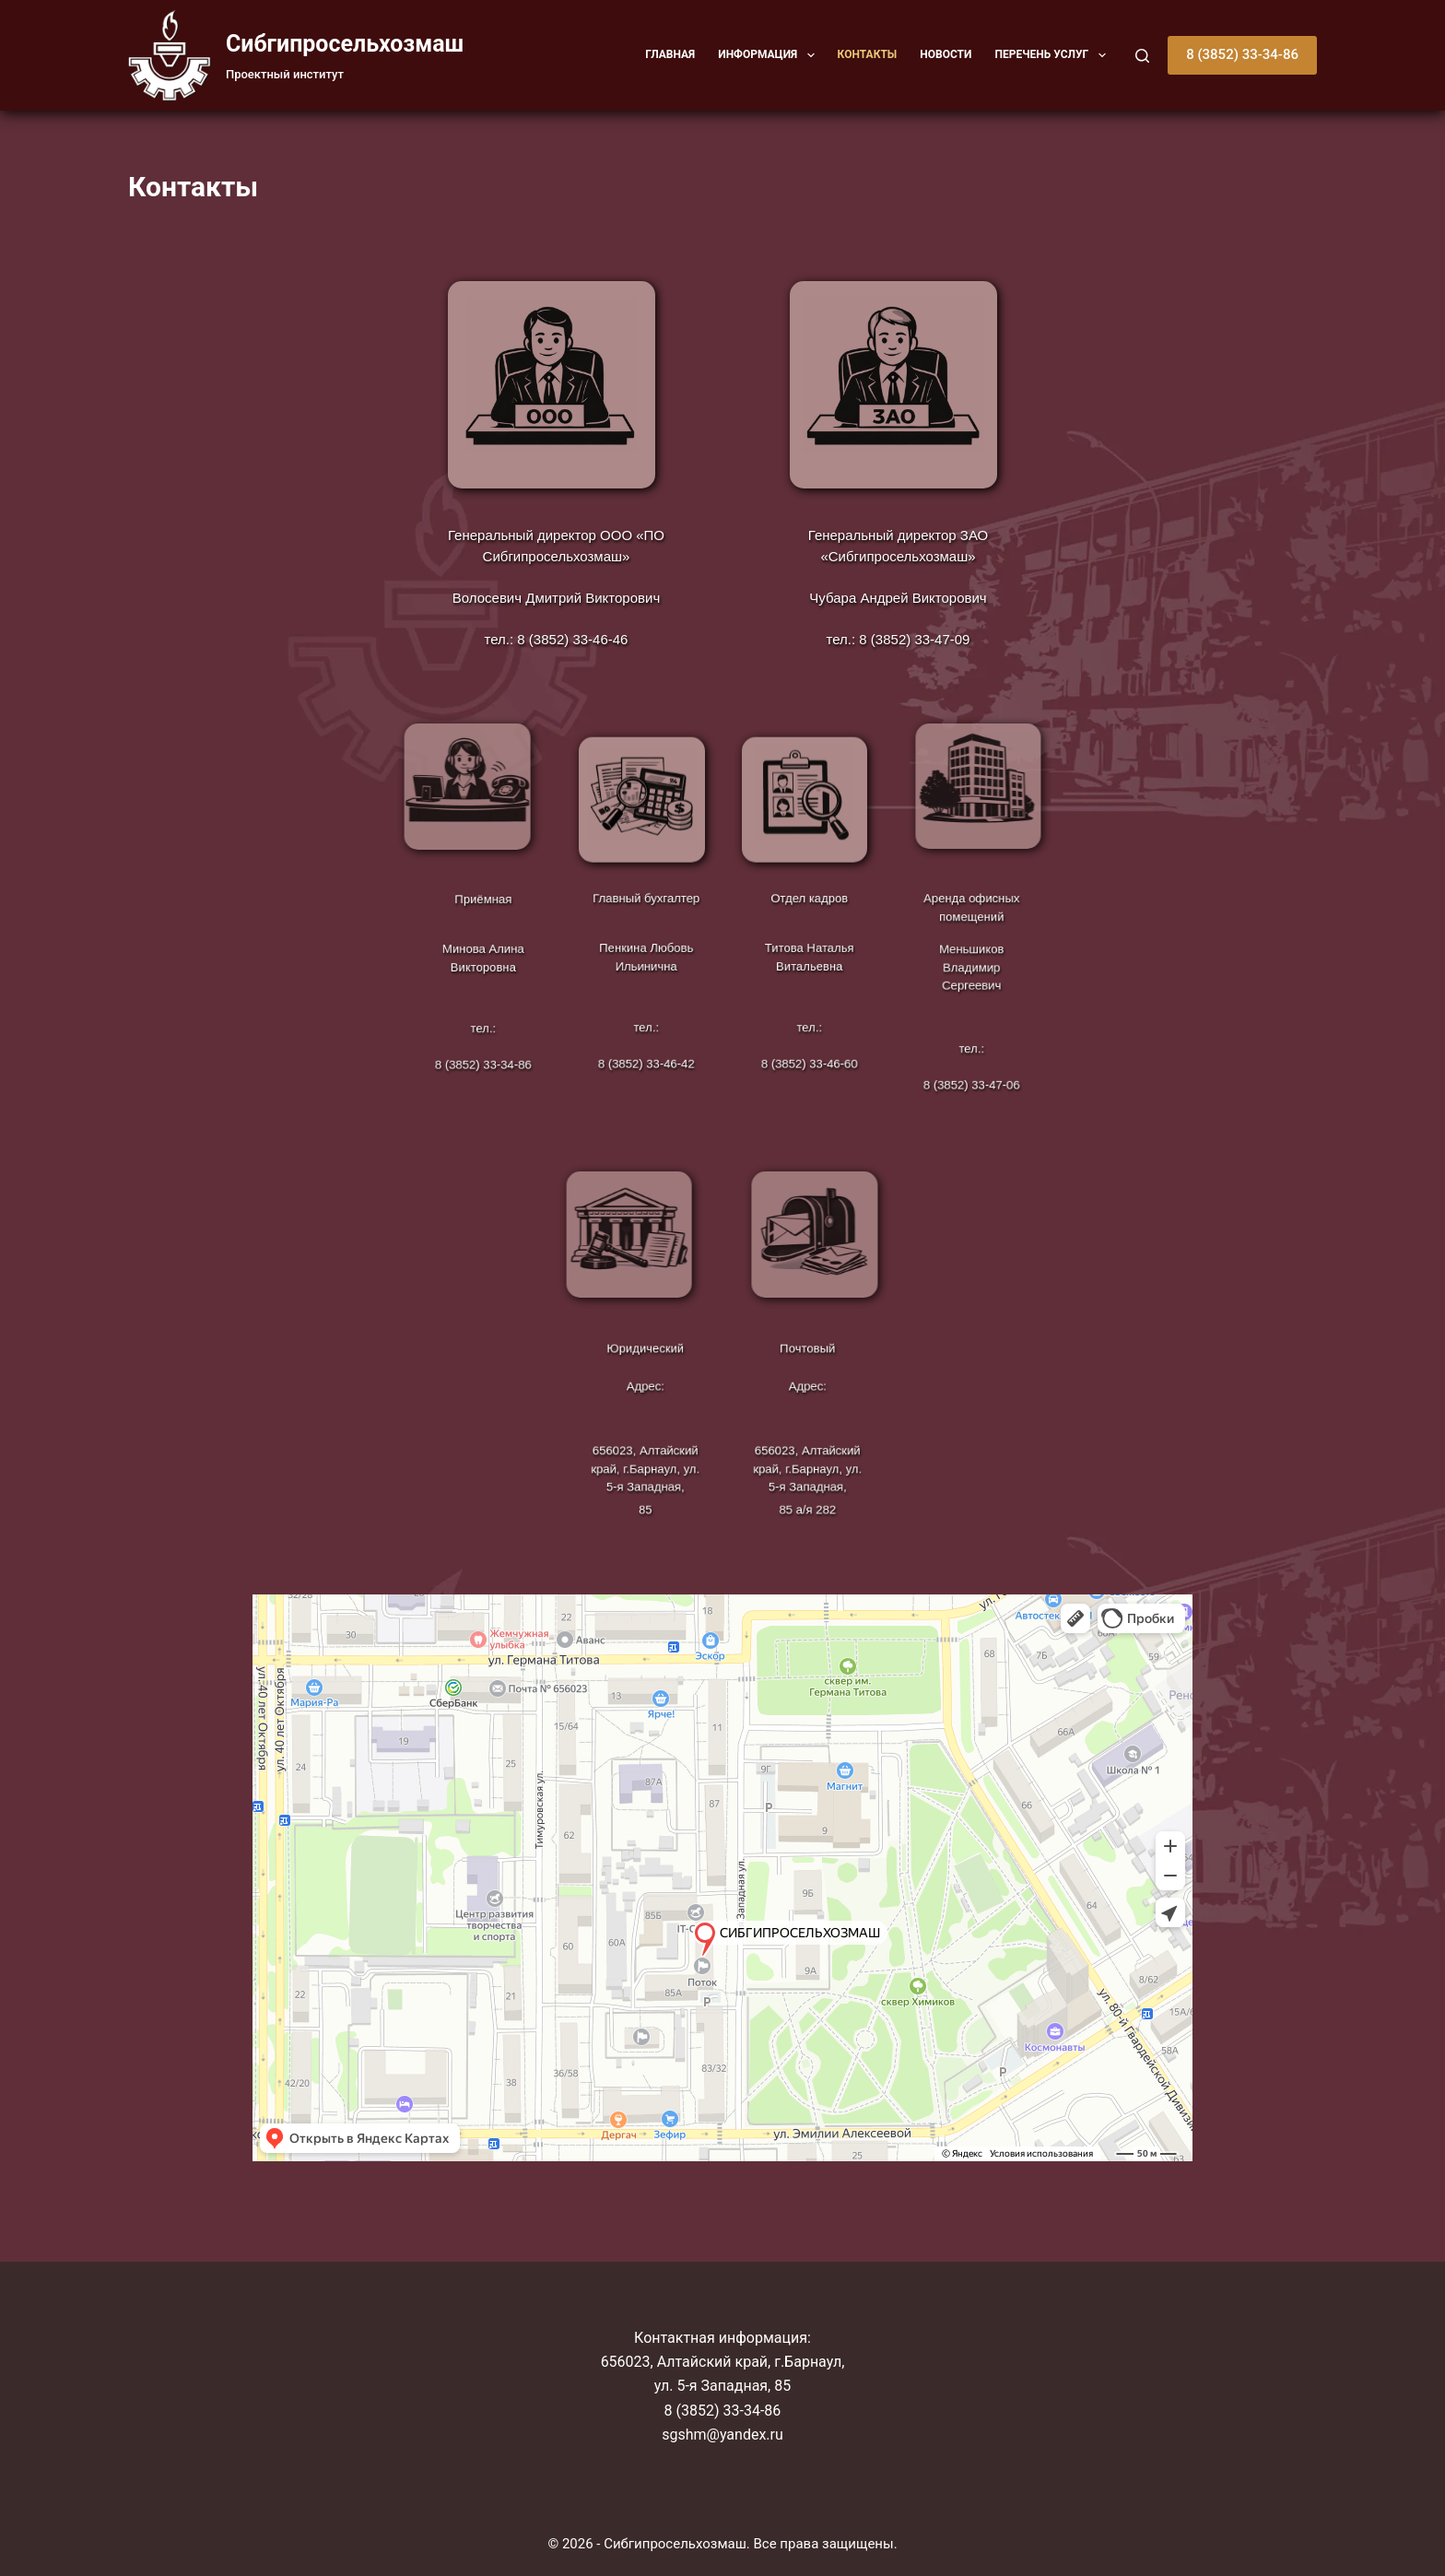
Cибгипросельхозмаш (345, 43)
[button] (811, 55)
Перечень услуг (1053, 55)
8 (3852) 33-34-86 (1242, 54)
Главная (670, 54)
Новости (945, 54)
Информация (769, 55)
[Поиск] (1142, 56)
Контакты (868, 54)
